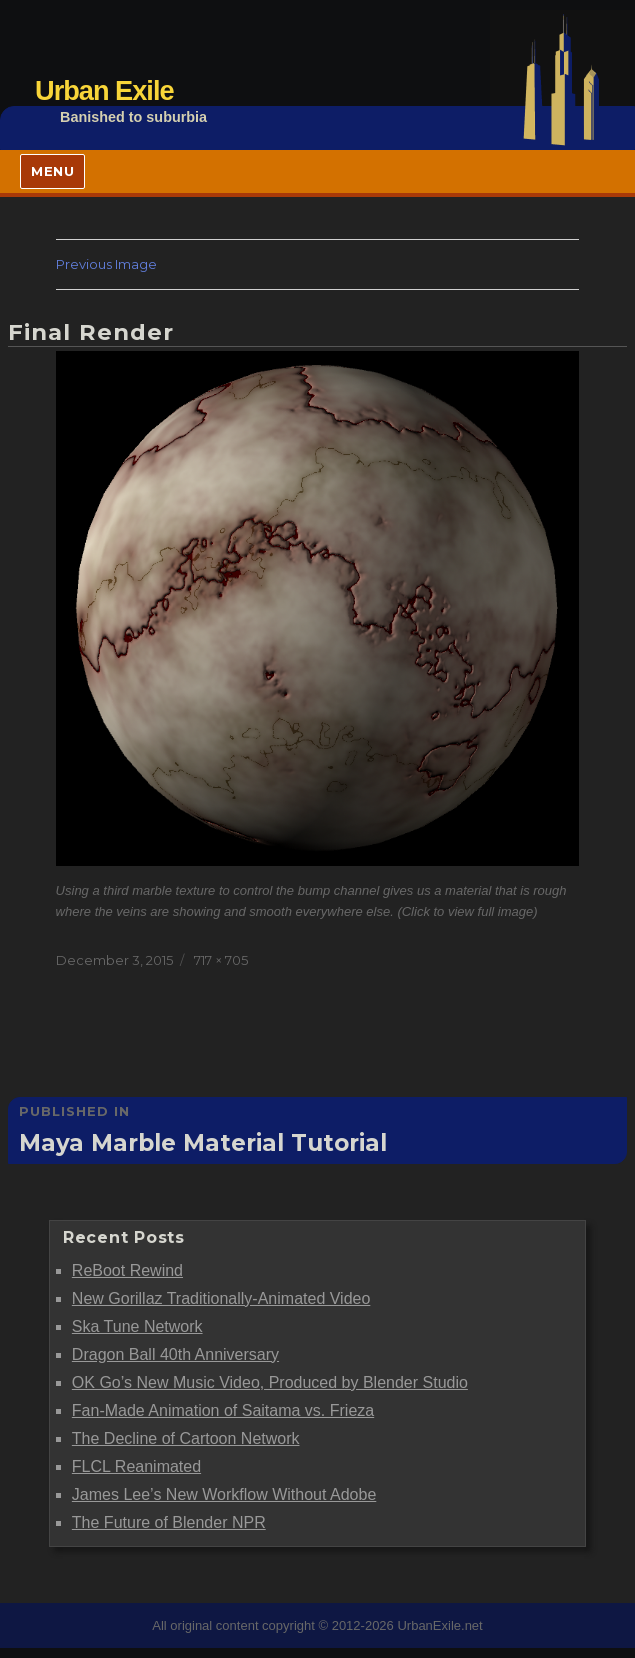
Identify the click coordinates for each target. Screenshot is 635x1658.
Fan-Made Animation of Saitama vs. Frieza (223, 1410)
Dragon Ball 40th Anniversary (175, 1354)
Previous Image (106, 264)
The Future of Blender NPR (169, 1522)
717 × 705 (221, 960)
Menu (52, 171)
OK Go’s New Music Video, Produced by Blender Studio (270, 1382)
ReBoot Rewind (127, 1270)
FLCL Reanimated (136, 1466)
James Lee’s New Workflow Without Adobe (224, 1494)
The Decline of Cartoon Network (186, 1438)
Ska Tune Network (137, 1326)
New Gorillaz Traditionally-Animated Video (221, 1298)
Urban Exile (104, 90)
